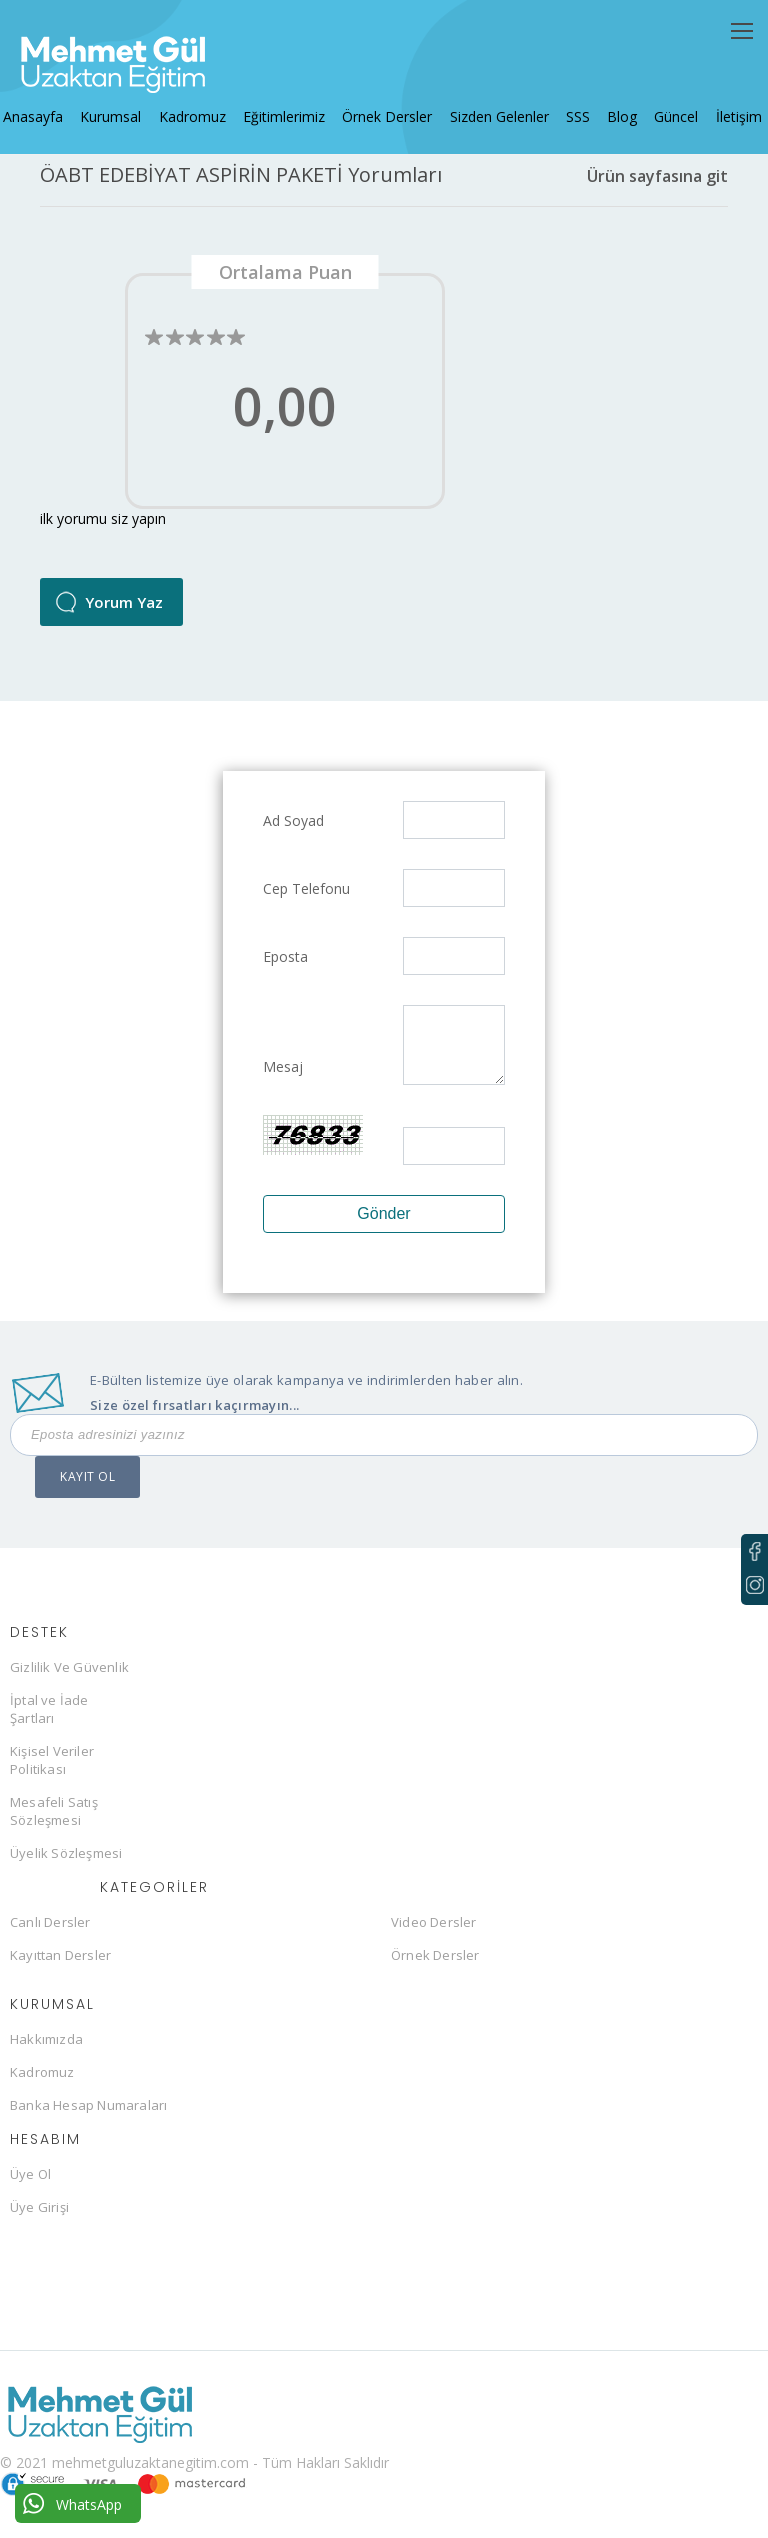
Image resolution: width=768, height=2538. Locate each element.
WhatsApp (72, 2503)
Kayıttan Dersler (60, 1966)
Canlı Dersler (50, 1933)
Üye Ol (30, 2185)
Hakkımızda (46, 2050)
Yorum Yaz (124, 613)
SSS (571, 105)
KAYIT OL (87, 1487)
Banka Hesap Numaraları (88, 2116)
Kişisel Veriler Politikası (52, 1771)
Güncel (663, 105)
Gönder (383, 1224)
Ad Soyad (293, 831)
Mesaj (283, 1077)
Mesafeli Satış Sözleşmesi (54, 1822)
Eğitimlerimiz (287, 105)
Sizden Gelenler (495, 105)
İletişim (722, 105)
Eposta (285, 967)
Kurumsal (120, 105)
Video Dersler (434, 1933)
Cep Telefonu (306, 899)
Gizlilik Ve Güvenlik (69, 1678)
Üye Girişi (39, 2218)
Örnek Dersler (387, 105)
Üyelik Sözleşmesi (66, 1864)
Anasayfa (46, 105)
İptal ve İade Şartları (49, 1720)
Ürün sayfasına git (657, 187)
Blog (612, 105)
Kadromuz (198, 105)
